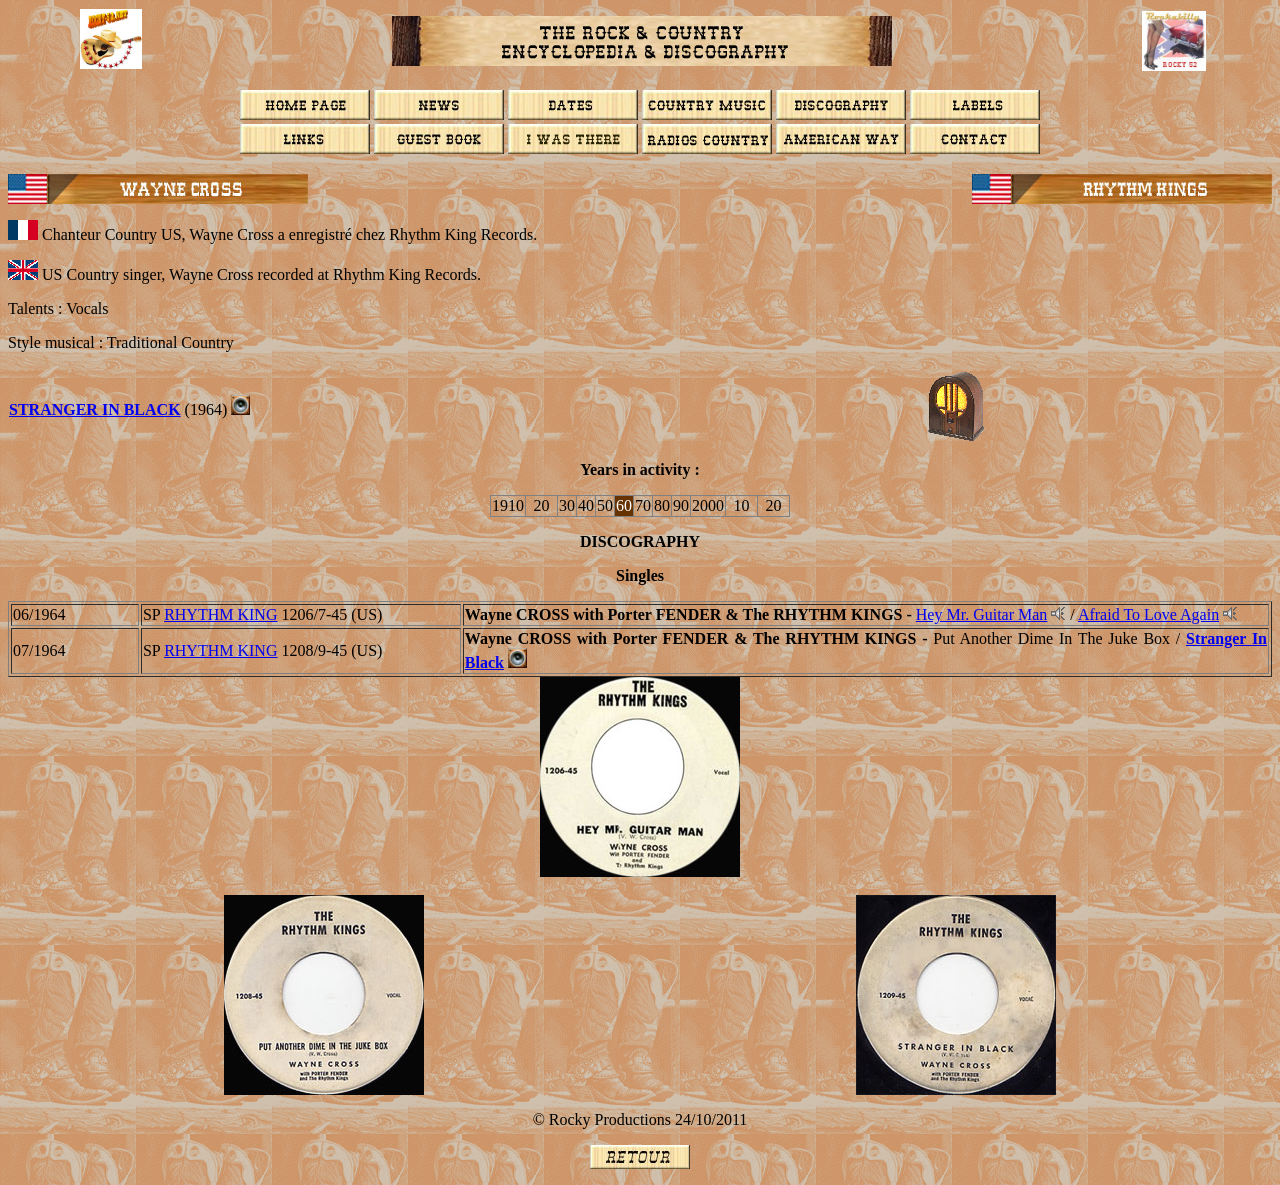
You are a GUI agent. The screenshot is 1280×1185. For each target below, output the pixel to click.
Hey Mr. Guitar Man (982, 614)
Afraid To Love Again (1148, 614)
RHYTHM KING (220, 614)
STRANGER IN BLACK (95, 409)
